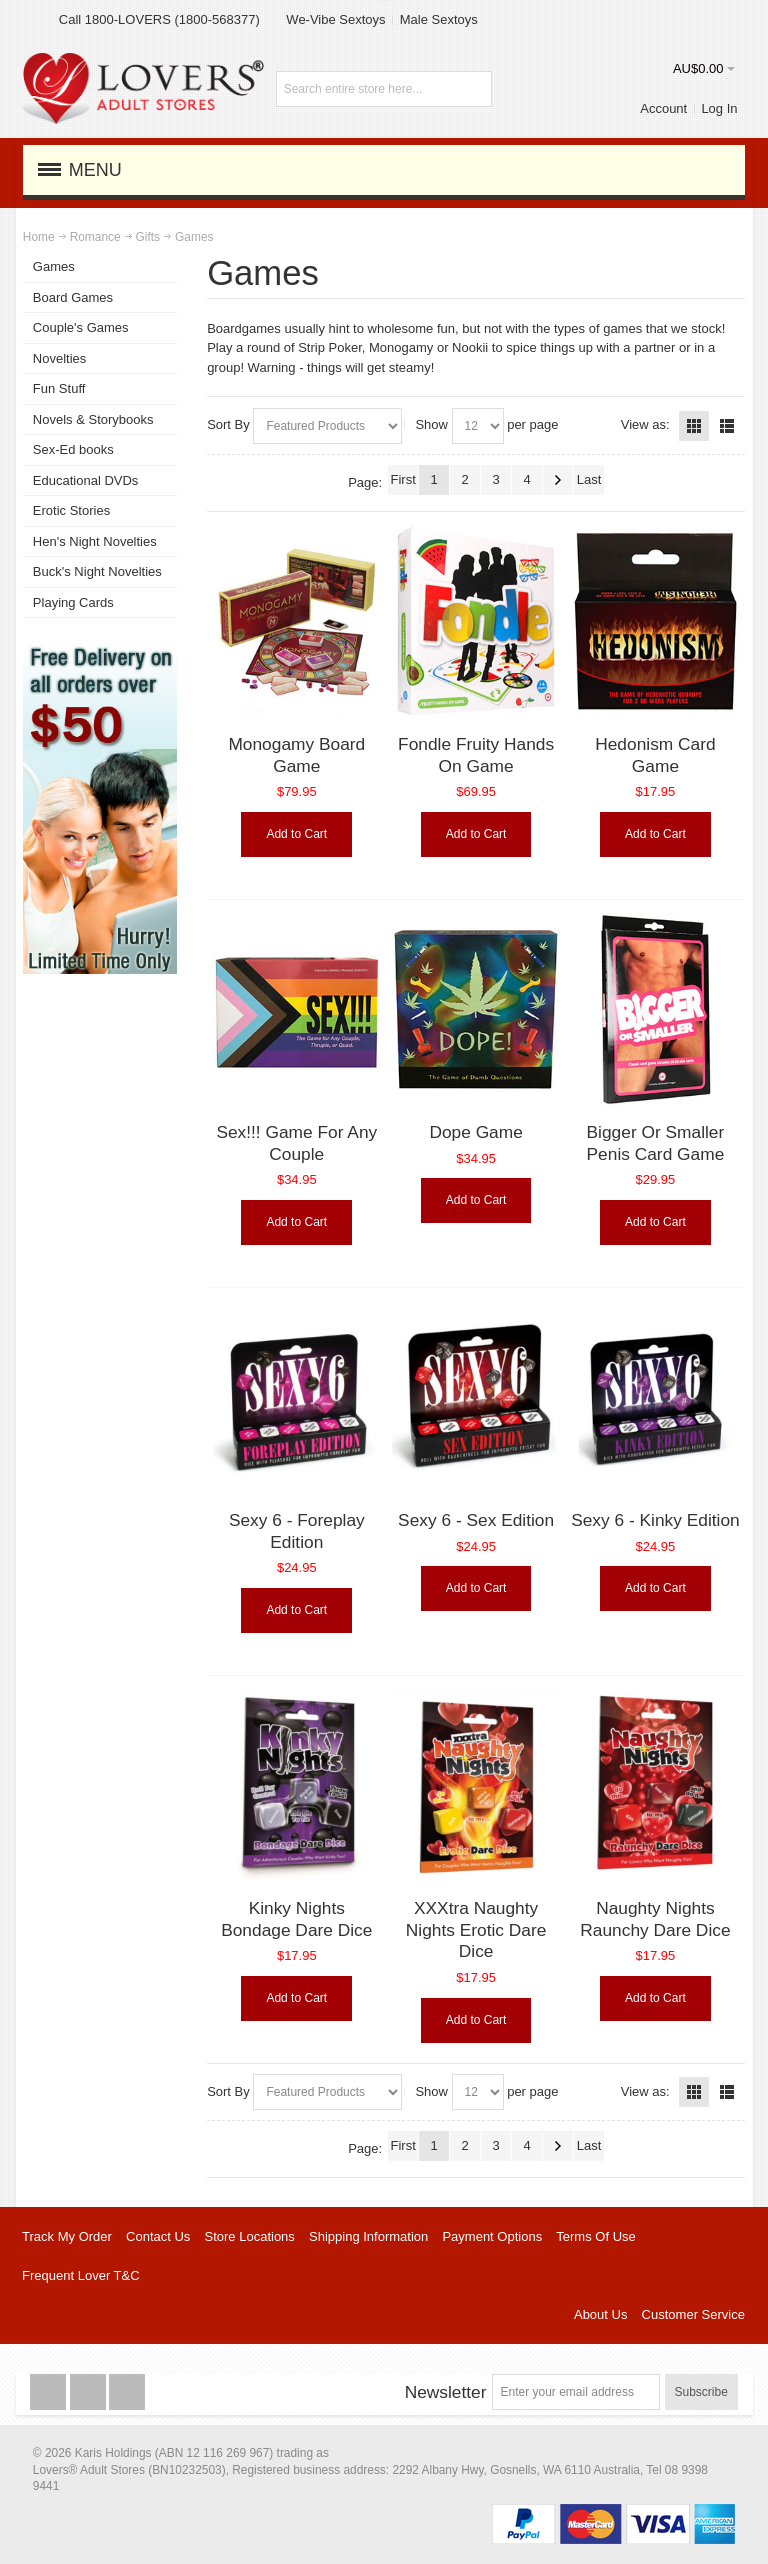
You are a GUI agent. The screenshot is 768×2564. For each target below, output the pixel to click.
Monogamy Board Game (296, 755)
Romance (95, 237)
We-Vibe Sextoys (335, 19)
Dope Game (475, 1132)
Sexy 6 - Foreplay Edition (297, 1531)
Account (663, 108)
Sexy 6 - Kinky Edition (655, 1520)
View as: (645, 424)
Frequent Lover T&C (81, 2275)
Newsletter (446, 2392)
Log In (719, 108)
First (402, 479)
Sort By (228, 424)
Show (431, 424)
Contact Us (158, 2236)
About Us (600, 2314)
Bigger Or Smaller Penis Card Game (656, 1143)
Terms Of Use (595, 2236)
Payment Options (492, 2236)
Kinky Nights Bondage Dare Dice (296, 1919)
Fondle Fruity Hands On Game (476, 755)
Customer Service (693, 2314)
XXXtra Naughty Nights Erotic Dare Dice (476, 1929)
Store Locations (250, 2236)
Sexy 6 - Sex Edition (476, 1520)
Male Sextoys (439, 19)
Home (39, 237)
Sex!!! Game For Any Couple (296, 1143)
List (727, 426)
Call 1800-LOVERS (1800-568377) (159, 19)
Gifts (148, 237)
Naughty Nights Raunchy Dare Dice (655, 1919)
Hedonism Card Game (655, 755)
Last (589, 479)
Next (558, 480)
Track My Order (67, 2236)
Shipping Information (368, 2236)
